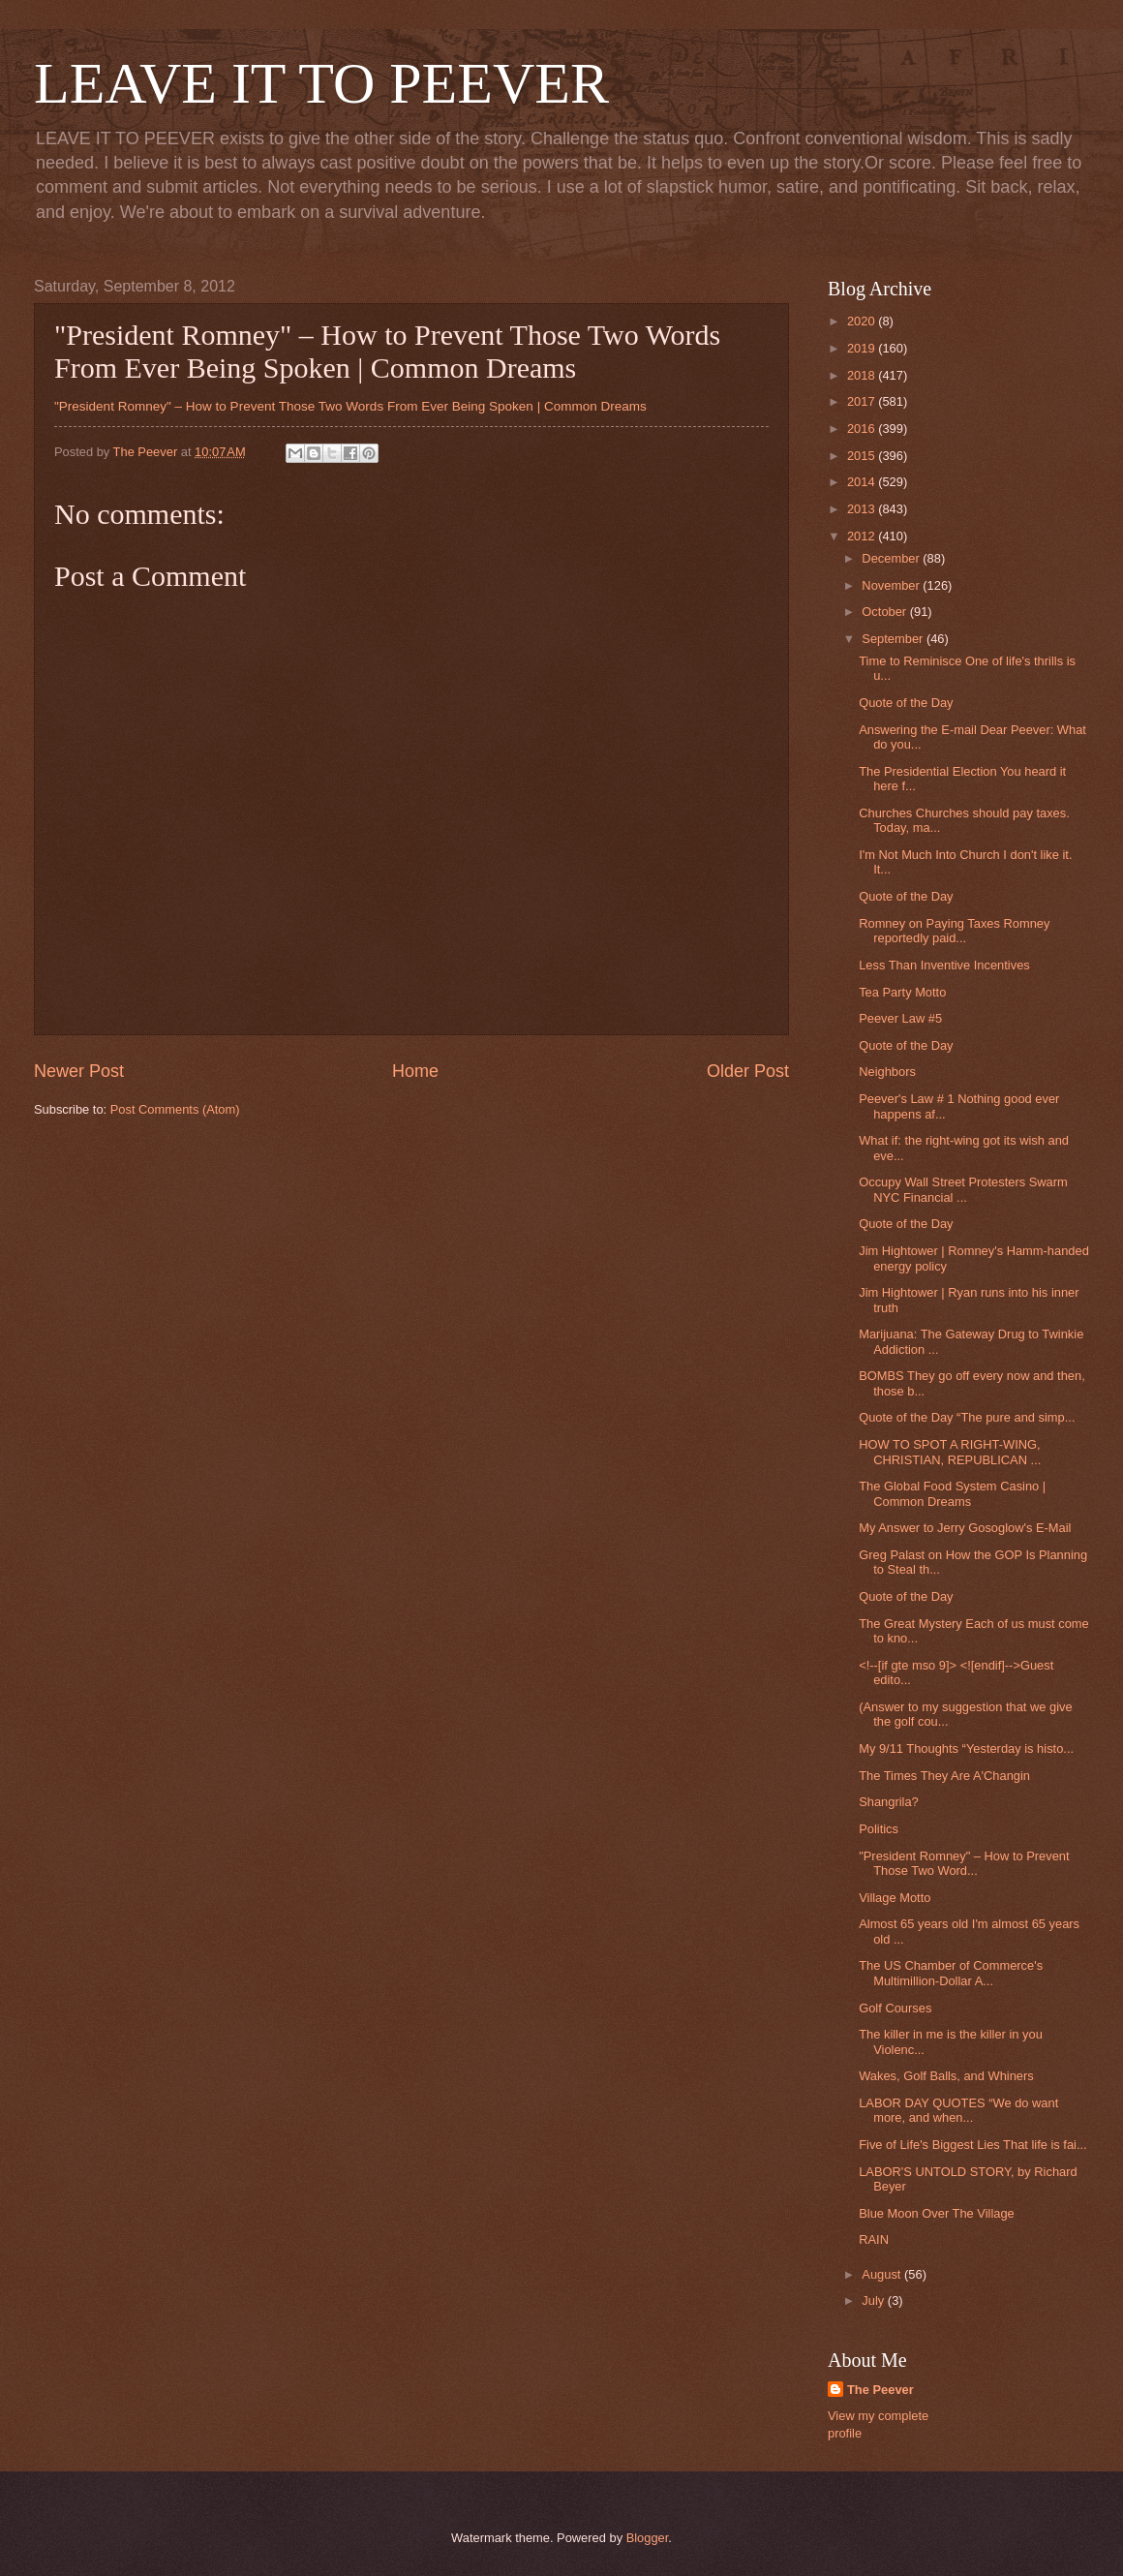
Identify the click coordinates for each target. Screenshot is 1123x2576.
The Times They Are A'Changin (944, 1775)
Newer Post (79, 1071)
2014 (862, 482)
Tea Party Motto (902, 992)
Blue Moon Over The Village (937, 2213)
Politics (878, 1829)
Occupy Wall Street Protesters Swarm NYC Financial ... (963, 1189)
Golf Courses (895, 2008)
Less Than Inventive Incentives (944, 965)
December (892, 558)
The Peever (880, 2389)
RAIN (874, 2239)
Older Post (748, 1071)
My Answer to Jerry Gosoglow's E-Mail (965, 1527)
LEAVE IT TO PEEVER (321, 83)
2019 (862, 348)
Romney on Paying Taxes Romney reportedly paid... (954, 930)
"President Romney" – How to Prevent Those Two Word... (964, 1863)
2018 (862, 375)
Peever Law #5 (900, 1018)
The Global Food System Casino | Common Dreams (952, 1493)
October (885, 611)
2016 (862, 428)
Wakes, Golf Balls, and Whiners (946, 2076)
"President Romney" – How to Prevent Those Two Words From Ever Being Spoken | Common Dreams (350, 406)
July (874, 2300)
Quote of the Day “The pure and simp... (967, 1417)
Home (415, 1071)
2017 (862, 401)
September (894, 638)
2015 (862, 455)
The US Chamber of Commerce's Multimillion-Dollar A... (951, 1972)
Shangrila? (889, 1801)
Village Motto (894, 1897)
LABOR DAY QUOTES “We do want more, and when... (958, 2110)
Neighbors (887, 1071)
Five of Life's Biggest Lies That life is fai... (973, 2144)
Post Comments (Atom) (175, 1109)
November (892, 585)
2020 (862, 321)
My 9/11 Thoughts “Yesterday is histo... (966, 1748)
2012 (862, 536)
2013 (862, 509)
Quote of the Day (906, 702)
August (883, 2274)
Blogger (647, 2537)
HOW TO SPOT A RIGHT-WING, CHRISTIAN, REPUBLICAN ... (950, 1451)
